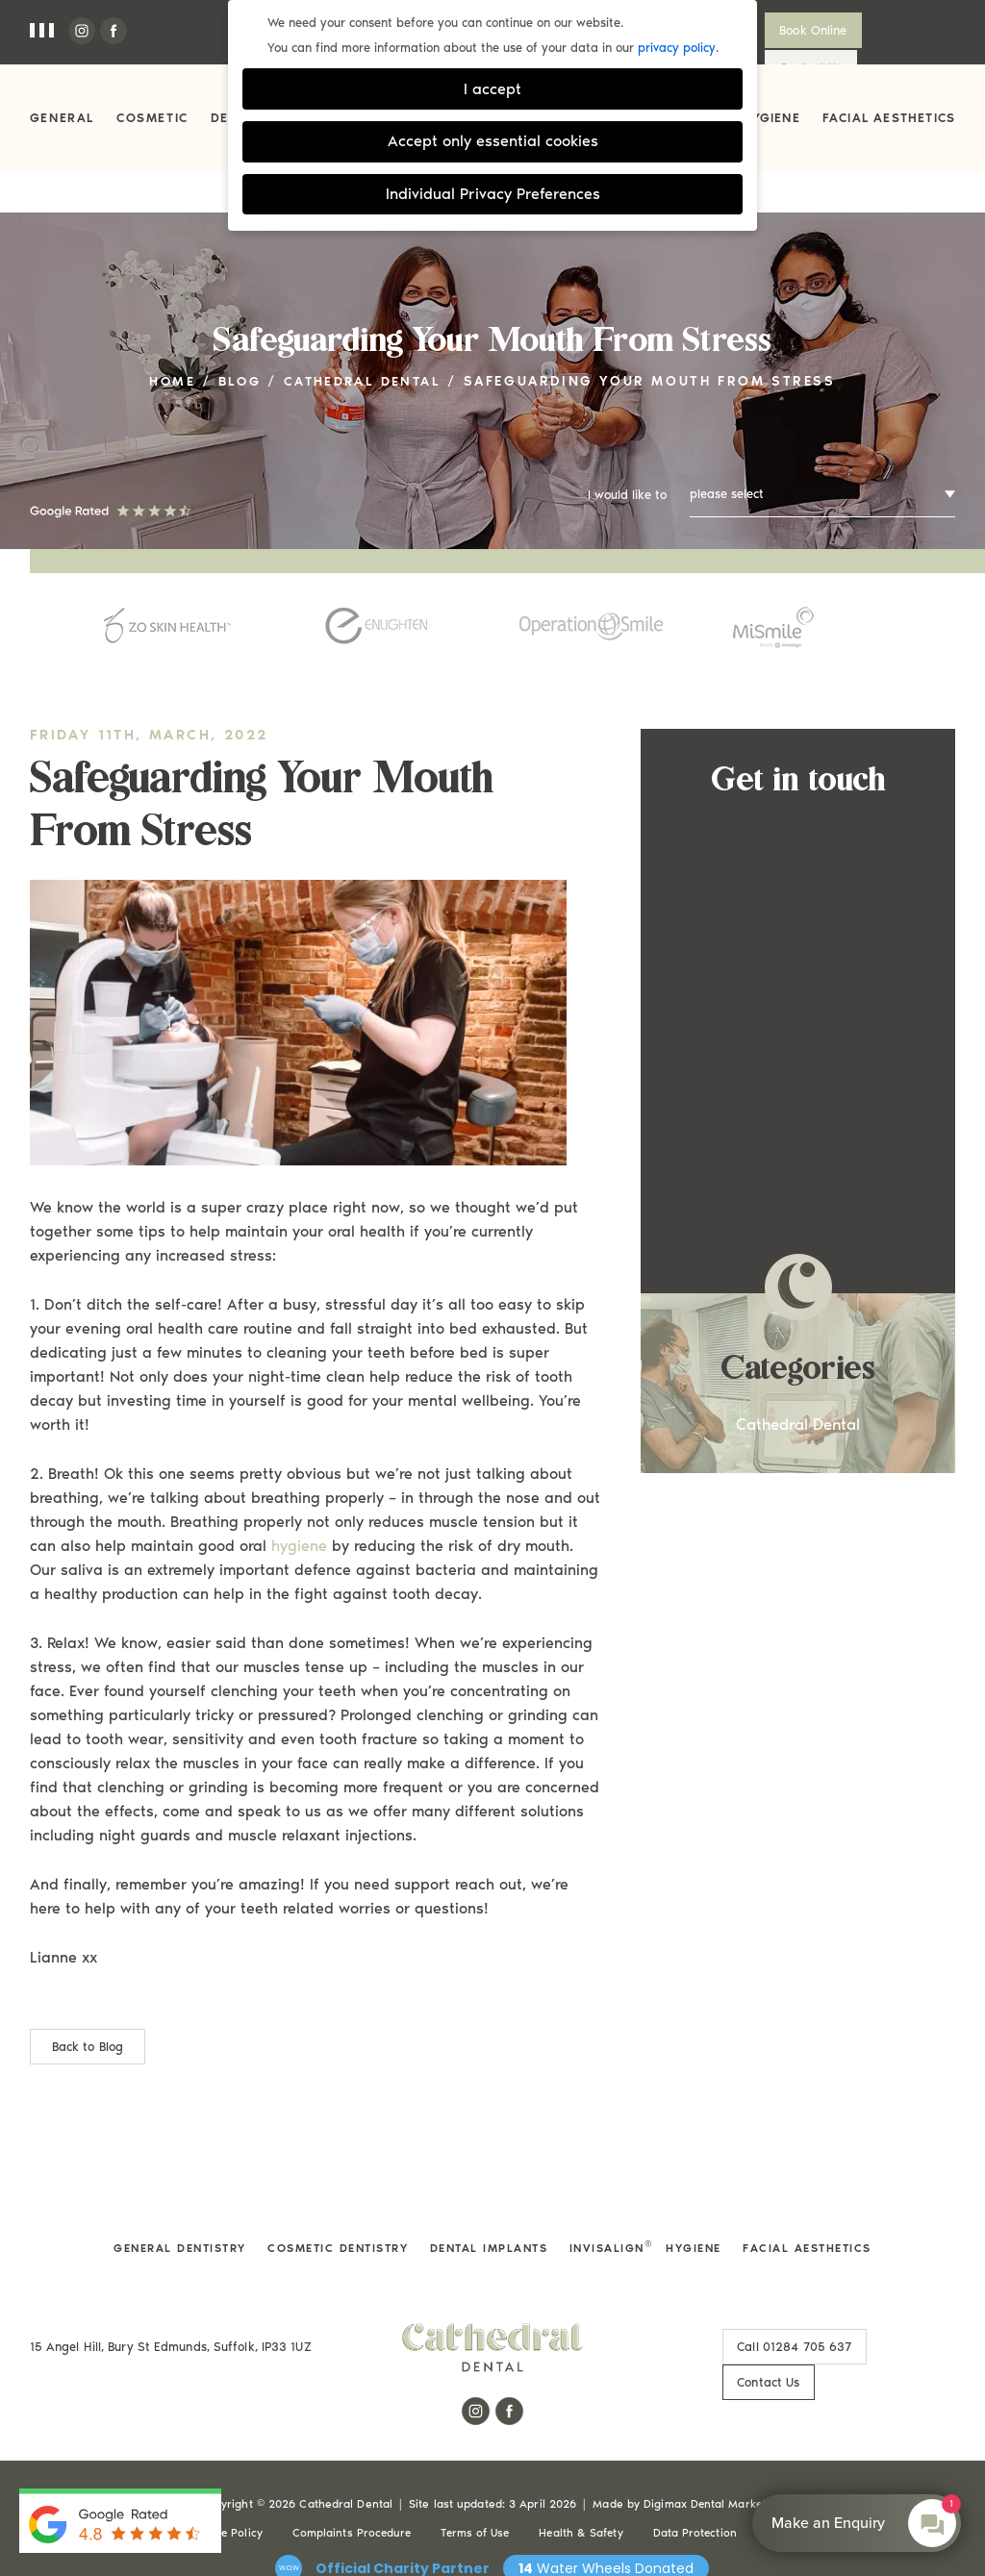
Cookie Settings (813, 2459)
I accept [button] (492, 89)
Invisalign (612, 2210)
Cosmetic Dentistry (334, 2210)
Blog (237, 344)
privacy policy (677, 47)
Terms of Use (474, 2459)
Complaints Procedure (348, 2459)
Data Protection (698, 2459)
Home (166, 344)
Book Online (801, 30)
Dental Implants (490, 2210)
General (62, 118)
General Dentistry (171, 2210)
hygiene (299, 1508)
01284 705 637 (783, 2309)
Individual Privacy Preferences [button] (493, 194)
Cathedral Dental (364, 344)
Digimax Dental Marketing (713, 2431)
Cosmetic (152, 118)
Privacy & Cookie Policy (194, 2459)
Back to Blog (87, 2009)
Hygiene (770, 118)
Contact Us (906, 30)
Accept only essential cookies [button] (493, 141)
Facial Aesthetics (888, 118)
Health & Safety (583, 2459)
